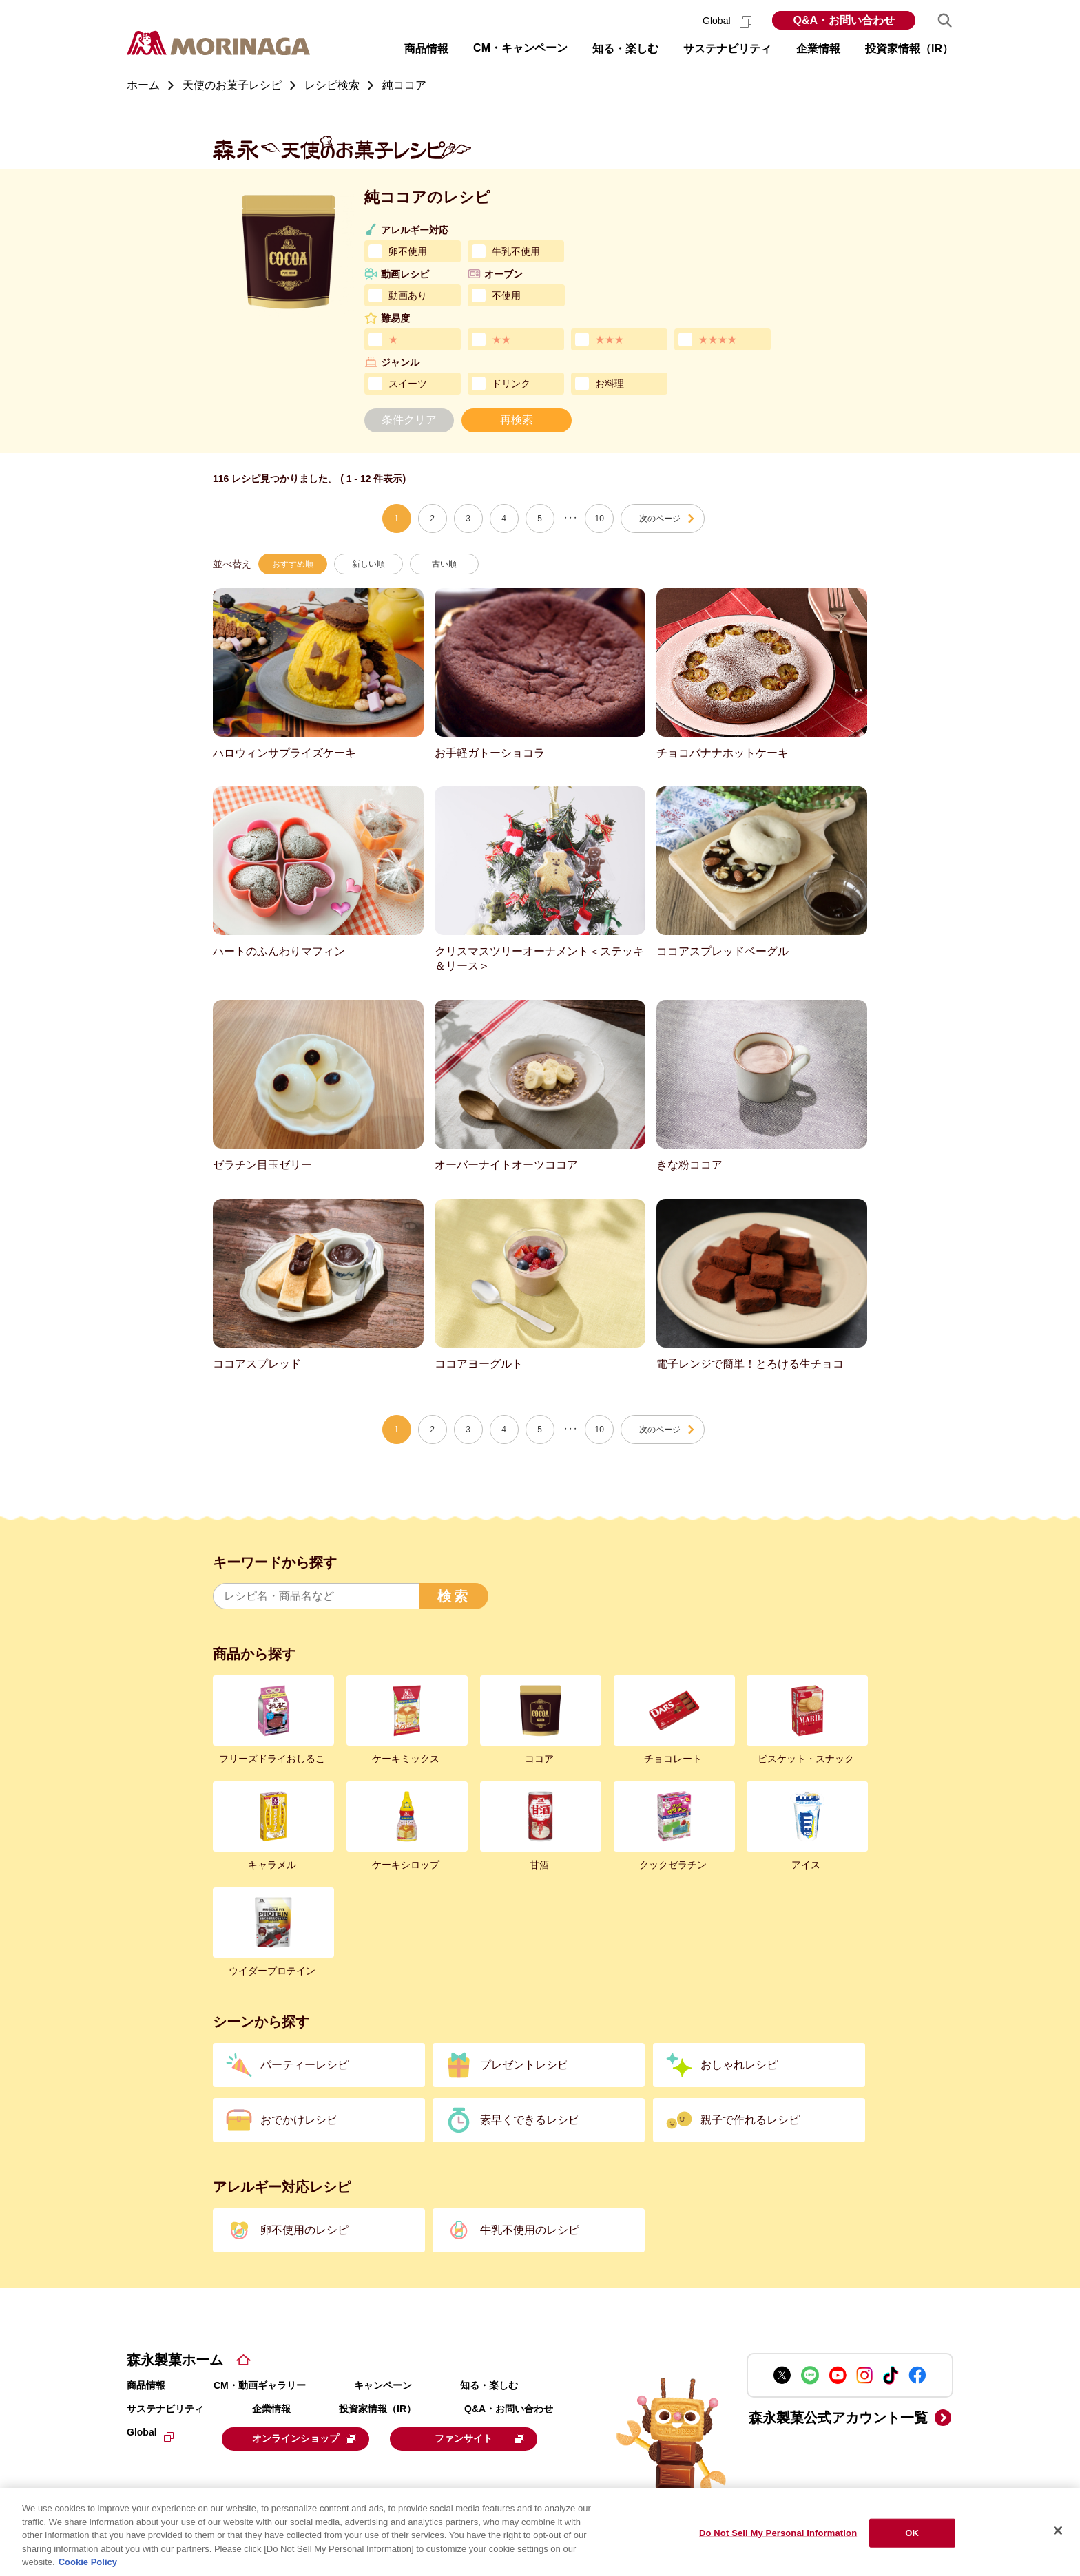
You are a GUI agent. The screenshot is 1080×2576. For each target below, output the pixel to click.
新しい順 (368, 564)
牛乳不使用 (516, 251)
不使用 (506, 295)
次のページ (660, 518)
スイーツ (407, 383)
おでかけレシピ (299, 2120)
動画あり (407, 295)
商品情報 (146, 2385)
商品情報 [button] (426, 48)
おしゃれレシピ (739, 2065)
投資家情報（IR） (377, 2408)
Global (727, 20)
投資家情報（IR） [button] (909, 48)
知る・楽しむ (489, 2385)
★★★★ (717, 339)
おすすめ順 (292, 564)
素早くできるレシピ (529, 2120)
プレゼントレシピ (524, 2065)
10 (599, 518)
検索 (453, 1596)
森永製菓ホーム (175, 2359)
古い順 (444, 564)
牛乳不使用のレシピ (529, 2230)
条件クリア (409, 420)
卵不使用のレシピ (304, 2230)
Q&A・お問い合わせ (844, 20)
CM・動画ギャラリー (260, 2385)
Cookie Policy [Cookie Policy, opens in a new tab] (88, 2562)
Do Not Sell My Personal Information (778, 2533)
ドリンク (511, 383)
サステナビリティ (165, 2408)
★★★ (609, 339)
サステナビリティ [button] (727, 48)
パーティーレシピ (304, 2065)
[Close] (1058, 2530)
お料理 (609, 383)
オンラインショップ (307, 2438)
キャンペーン (383, 2385)
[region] (540, 2532)
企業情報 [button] (818, 48)
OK (912, 2533)
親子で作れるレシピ (750, 2120)
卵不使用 (407, 251)
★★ (501, 339)
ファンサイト (486, 2438)
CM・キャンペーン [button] (520, 48)
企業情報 (271, 2408)
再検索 (516, 420)
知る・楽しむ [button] (625, 48)
